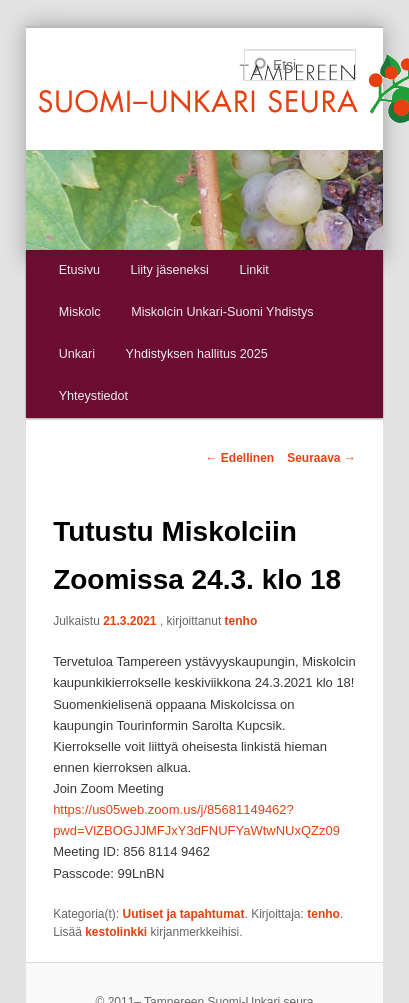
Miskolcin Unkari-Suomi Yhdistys (222, 312)
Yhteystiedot (93, 396)
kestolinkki (116, 932)
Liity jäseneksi (169, 270)
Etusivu (79, 270)
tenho (241, 621)
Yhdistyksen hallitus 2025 (197, 354)
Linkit (253, 270)
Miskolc (80, 312)
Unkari (77, 354)
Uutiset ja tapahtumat (184, 914)
